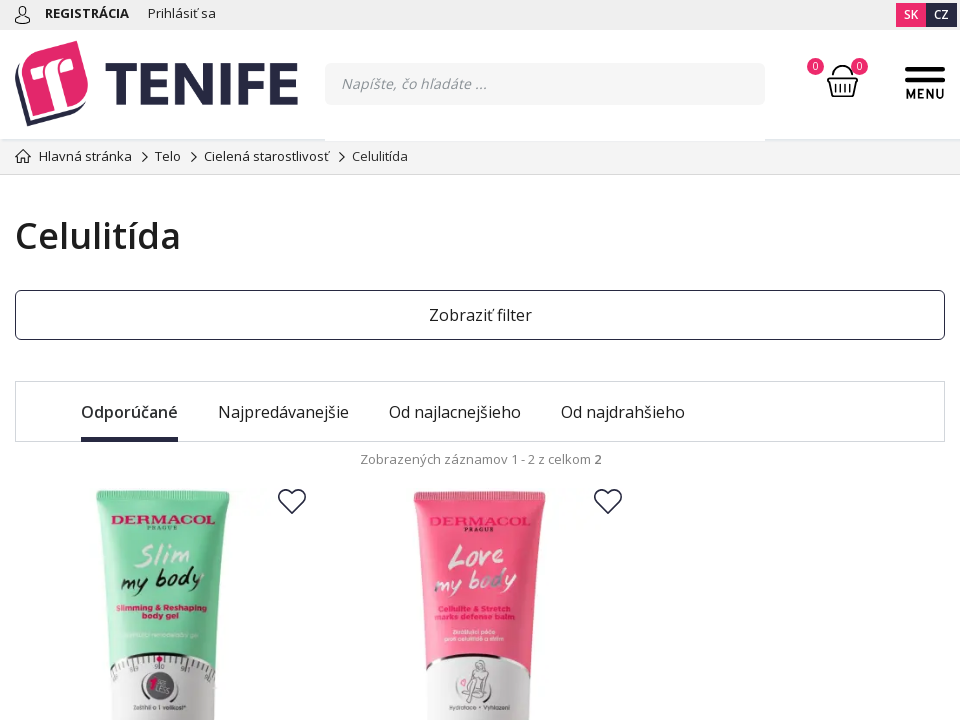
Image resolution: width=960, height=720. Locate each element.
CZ (941, 14)
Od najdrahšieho (623, 412)
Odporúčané (129, 412)
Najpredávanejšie (283, 412)
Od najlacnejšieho (455, 412)
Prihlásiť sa (182, 13)
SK (911, 14)
